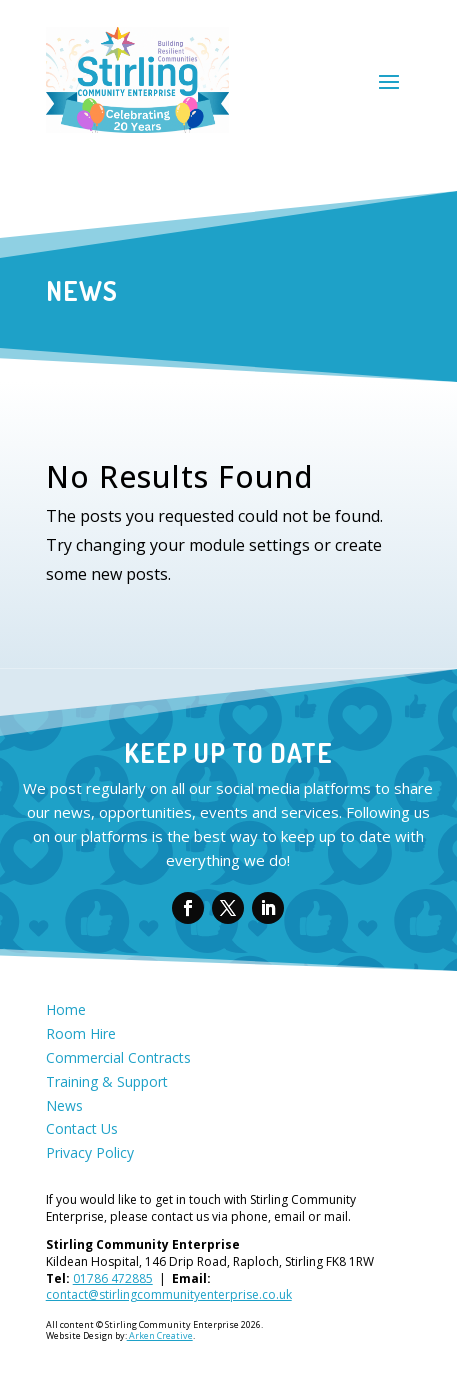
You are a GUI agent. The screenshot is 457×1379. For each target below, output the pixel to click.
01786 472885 (113, 1278)
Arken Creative (160, 1335)
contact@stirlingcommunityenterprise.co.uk (169, 1294)
